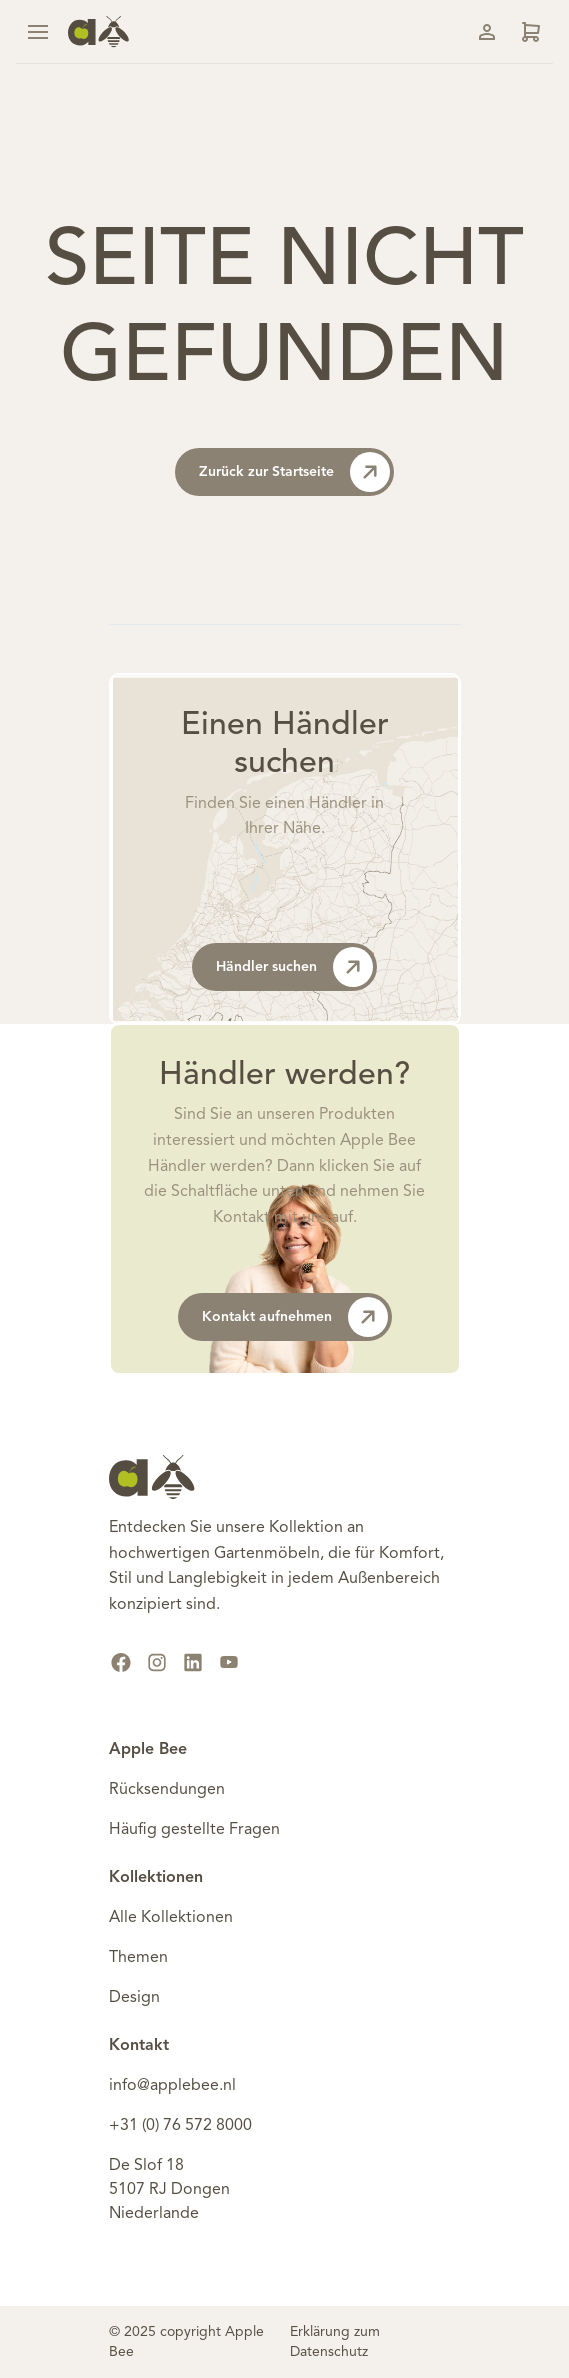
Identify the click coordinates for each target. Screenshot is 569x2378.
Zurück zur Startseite (294, 472)
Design (134, 1998)
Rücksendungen (167, 1790)
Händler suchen (294, 967)
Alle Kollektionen (171, 1918)
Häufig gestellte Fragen (194, 1830)
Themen (138, 1958)
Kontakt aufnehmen (295, 1317)
